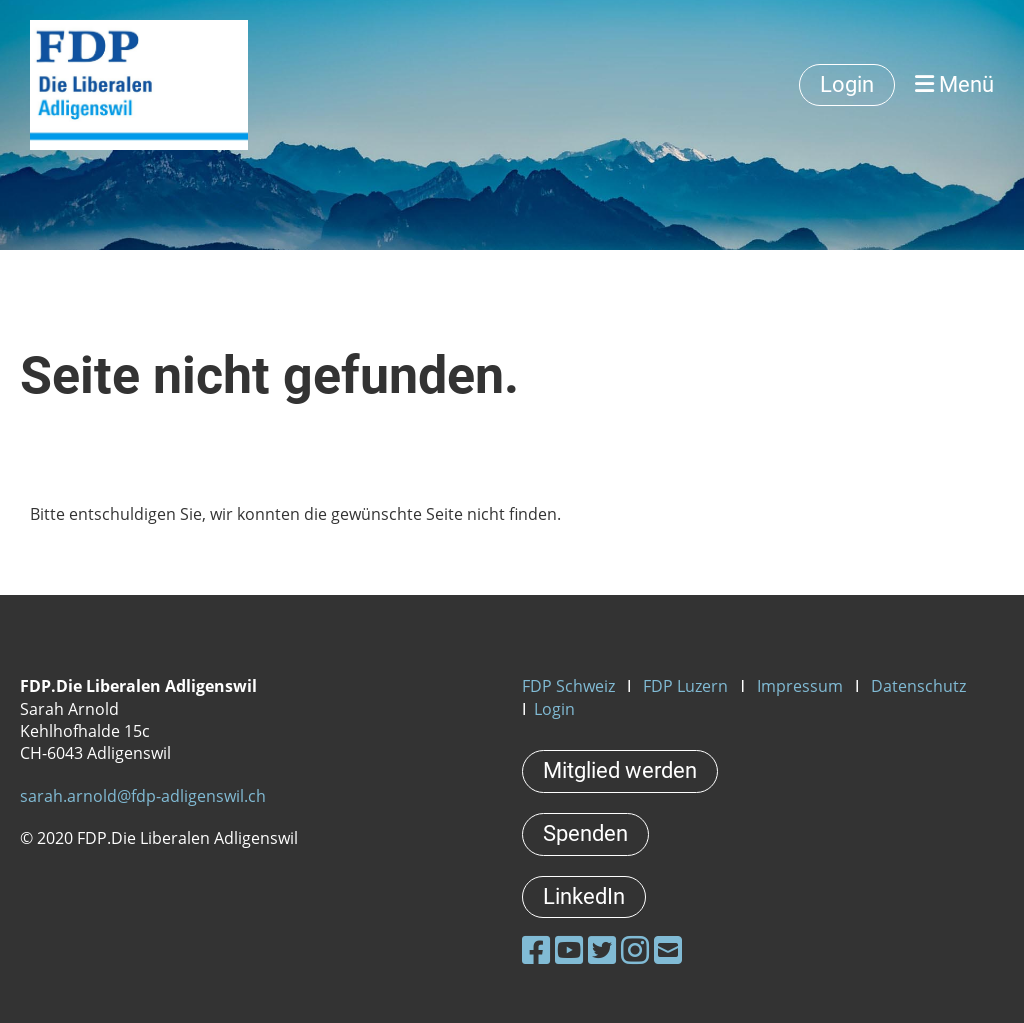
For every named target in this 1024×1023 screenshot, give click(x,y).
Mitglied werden (620, 770)
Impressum (800, 686)
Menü (954, 84)
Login (847, 84)
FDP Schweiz (568, 686)
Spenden (585, 833)
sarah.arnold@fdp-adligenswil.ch (143, 796)
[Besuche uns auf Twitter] (602, 949)
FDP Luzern (685, 686)
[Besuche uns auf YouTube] (569, 949)
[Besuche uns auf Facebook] (536, 949)
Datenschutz (918, 686)
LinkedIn (584, 896)
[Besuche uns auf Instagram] (635, 949)
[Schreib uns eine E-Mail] (668, 949)
